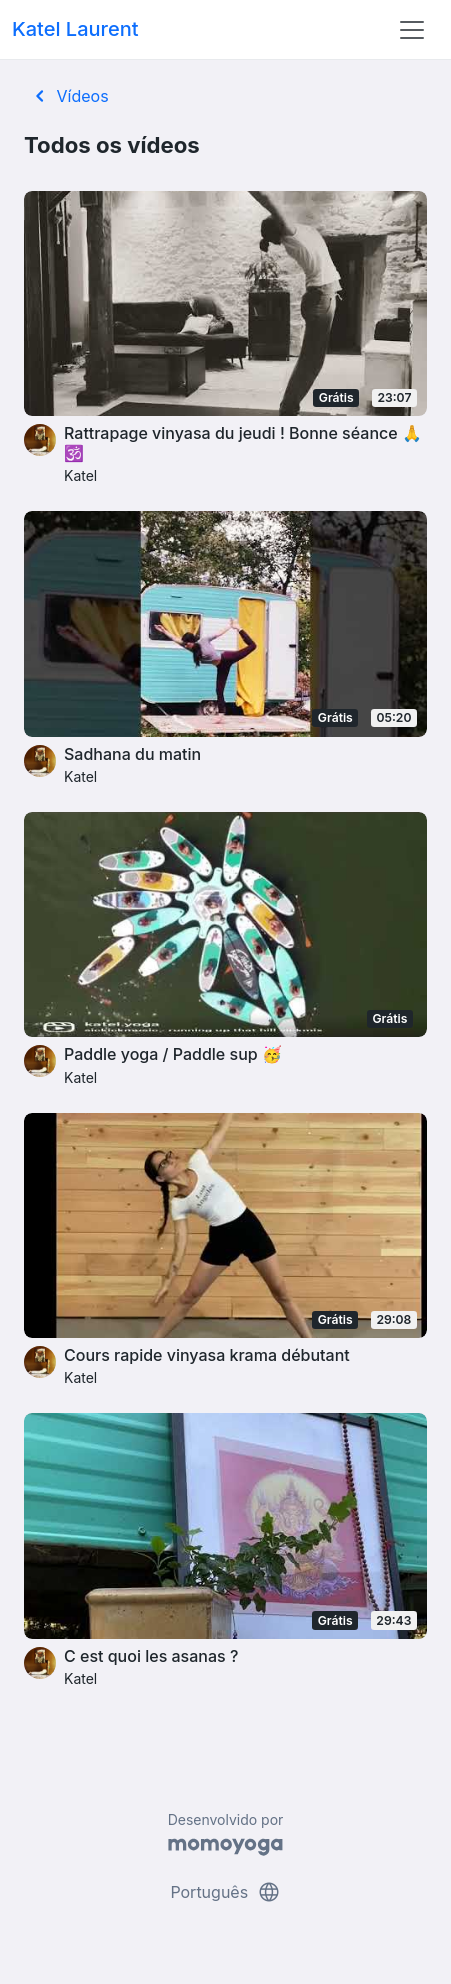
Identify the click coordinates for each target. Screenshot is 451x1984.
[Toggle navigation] (412, 30)
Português (225, 1892)
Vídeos (68, 96)
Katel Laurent (75, 29)
